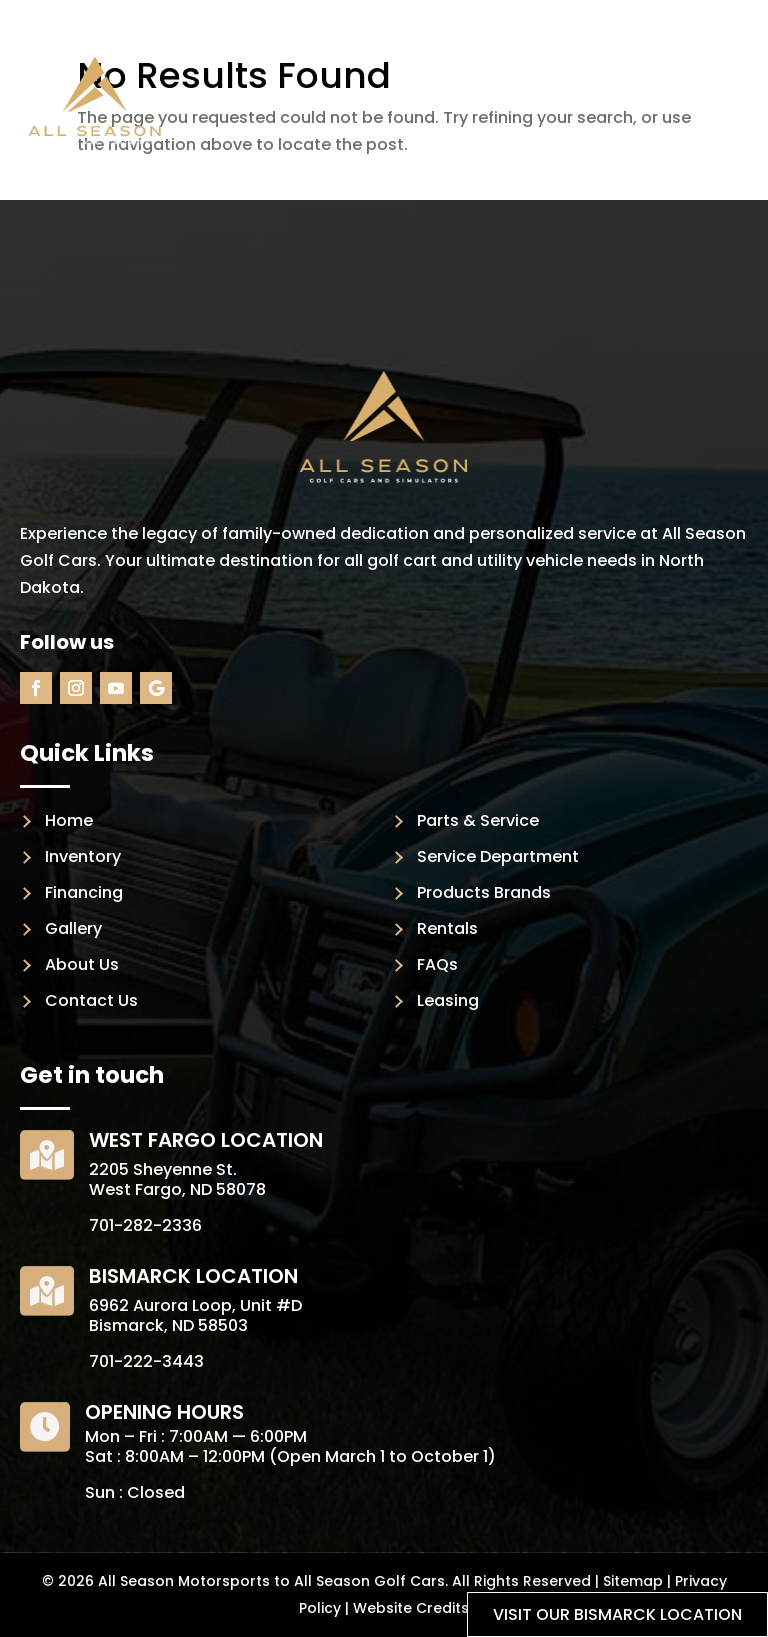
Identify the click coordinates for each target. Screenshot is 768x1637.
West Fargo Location (206, 1140)
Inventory (83, 856)
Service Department (498, 856)
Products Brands (484, 892)
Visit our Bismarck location (617, 1614)
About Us (82, 964)
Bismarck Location (193, 1276)
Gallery (73, 928)
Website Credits (411, 1608)
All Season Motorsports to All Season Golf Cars (271, 1581)
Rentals (447, 928)
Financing (84, 892)
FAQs (437, 964)
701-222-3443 (146, 1361)
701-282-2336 (145, 1225)
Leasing (448, 1000)
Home (69, 820)
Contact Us (91, 1000)
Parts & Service (478, 820)
